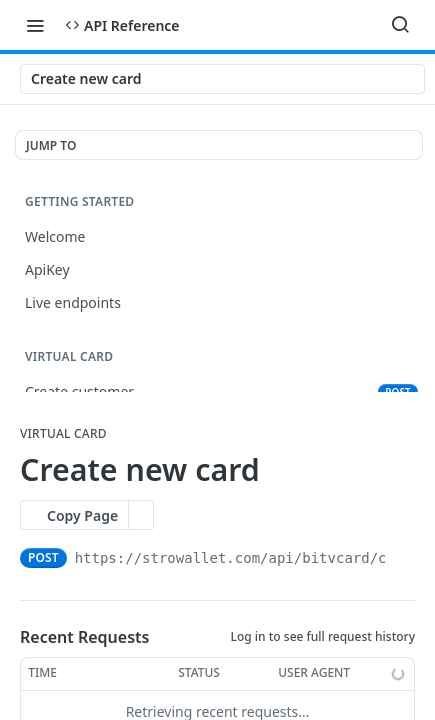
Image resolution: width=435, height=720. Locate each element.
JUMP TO (51, 145)
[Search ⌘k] (400, 25)
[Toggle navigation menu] (35, 25)
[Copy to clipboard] (405, 558)
